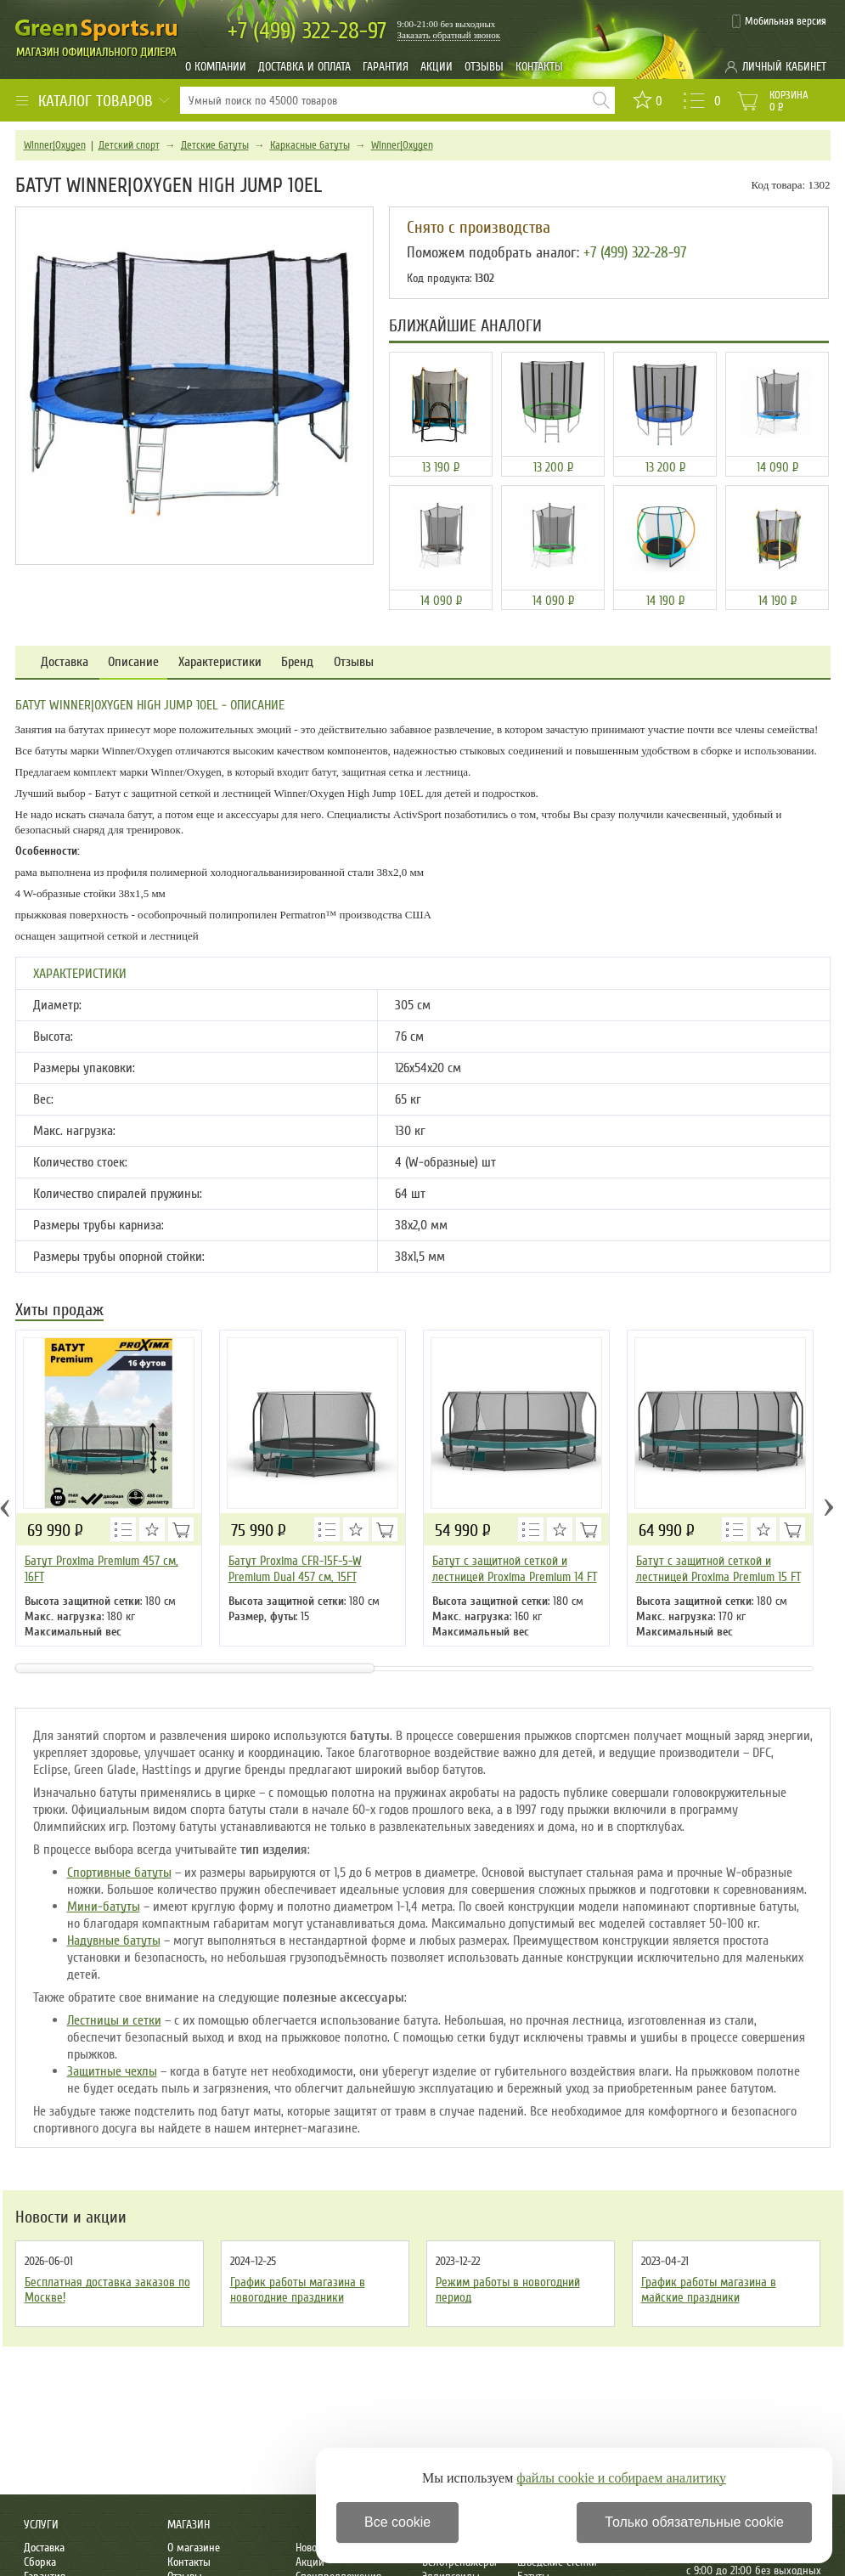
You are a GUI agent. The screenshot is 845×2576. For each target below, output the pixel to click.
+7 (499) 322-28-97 (634, 252)
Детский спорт (129, 145)
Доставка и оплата (304, 66)
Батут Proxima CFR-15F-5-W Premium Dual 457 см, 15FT (295, 1569)
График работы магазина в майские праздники (708, 2289)
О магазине (193, 2547)
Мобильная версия (785, 21)
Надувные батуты (114, 1940)
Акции (436, 66)
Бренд (297, 662)
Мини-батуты (103, 1906)
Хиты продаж (59, 1311)
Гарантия (385, 66)
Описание (133, 662)
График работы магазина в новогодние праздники (297, 2289)
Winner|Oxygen (55, 145)
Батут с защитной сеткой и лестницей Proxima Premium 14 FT (514, 1569)
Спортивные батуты (119, 1872)
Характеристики (220, 662)
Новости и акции (71, 2217)
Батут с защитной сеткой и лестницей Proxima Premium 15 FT (718, 1569)
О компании (215, 66)
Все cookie (397, 2522)
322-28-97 (307, 31)
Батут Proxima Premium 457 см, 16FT (101, 1569)
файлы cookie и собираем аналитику (621, 2478)
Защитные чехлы (112, 2071)
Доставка (64, 662)
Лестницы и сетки (114, 2020)
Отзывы (484, 66)
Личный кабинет (784, 66)
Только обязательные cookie (694, 2522)
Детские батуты (215, 145)
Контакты (539, 66)
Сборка (40, 2562)
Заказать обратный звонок (449, 35)
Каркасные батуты (310, 145)
